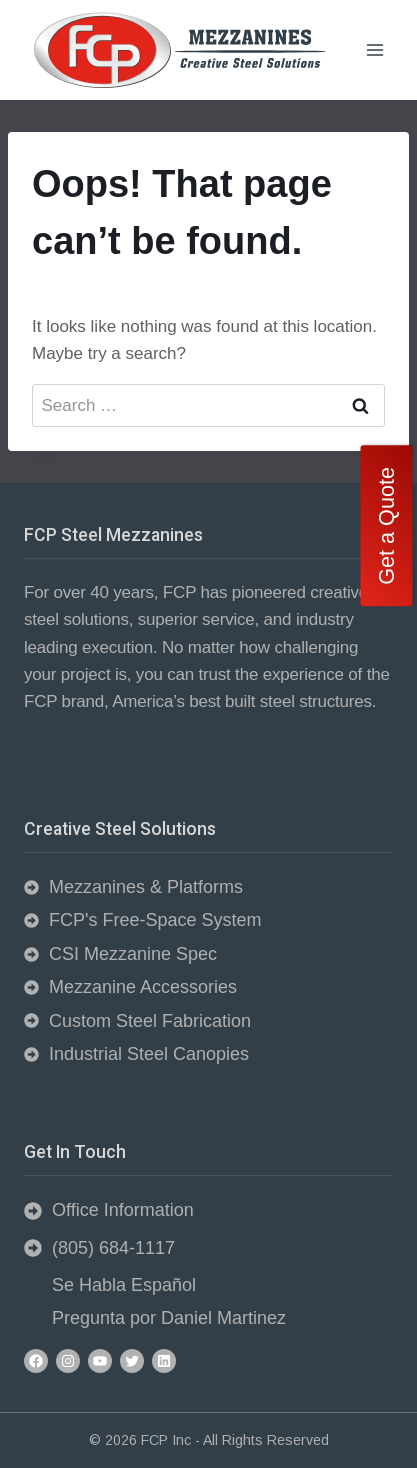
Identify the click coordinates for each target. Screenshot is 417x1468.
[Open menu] (374, 49)
